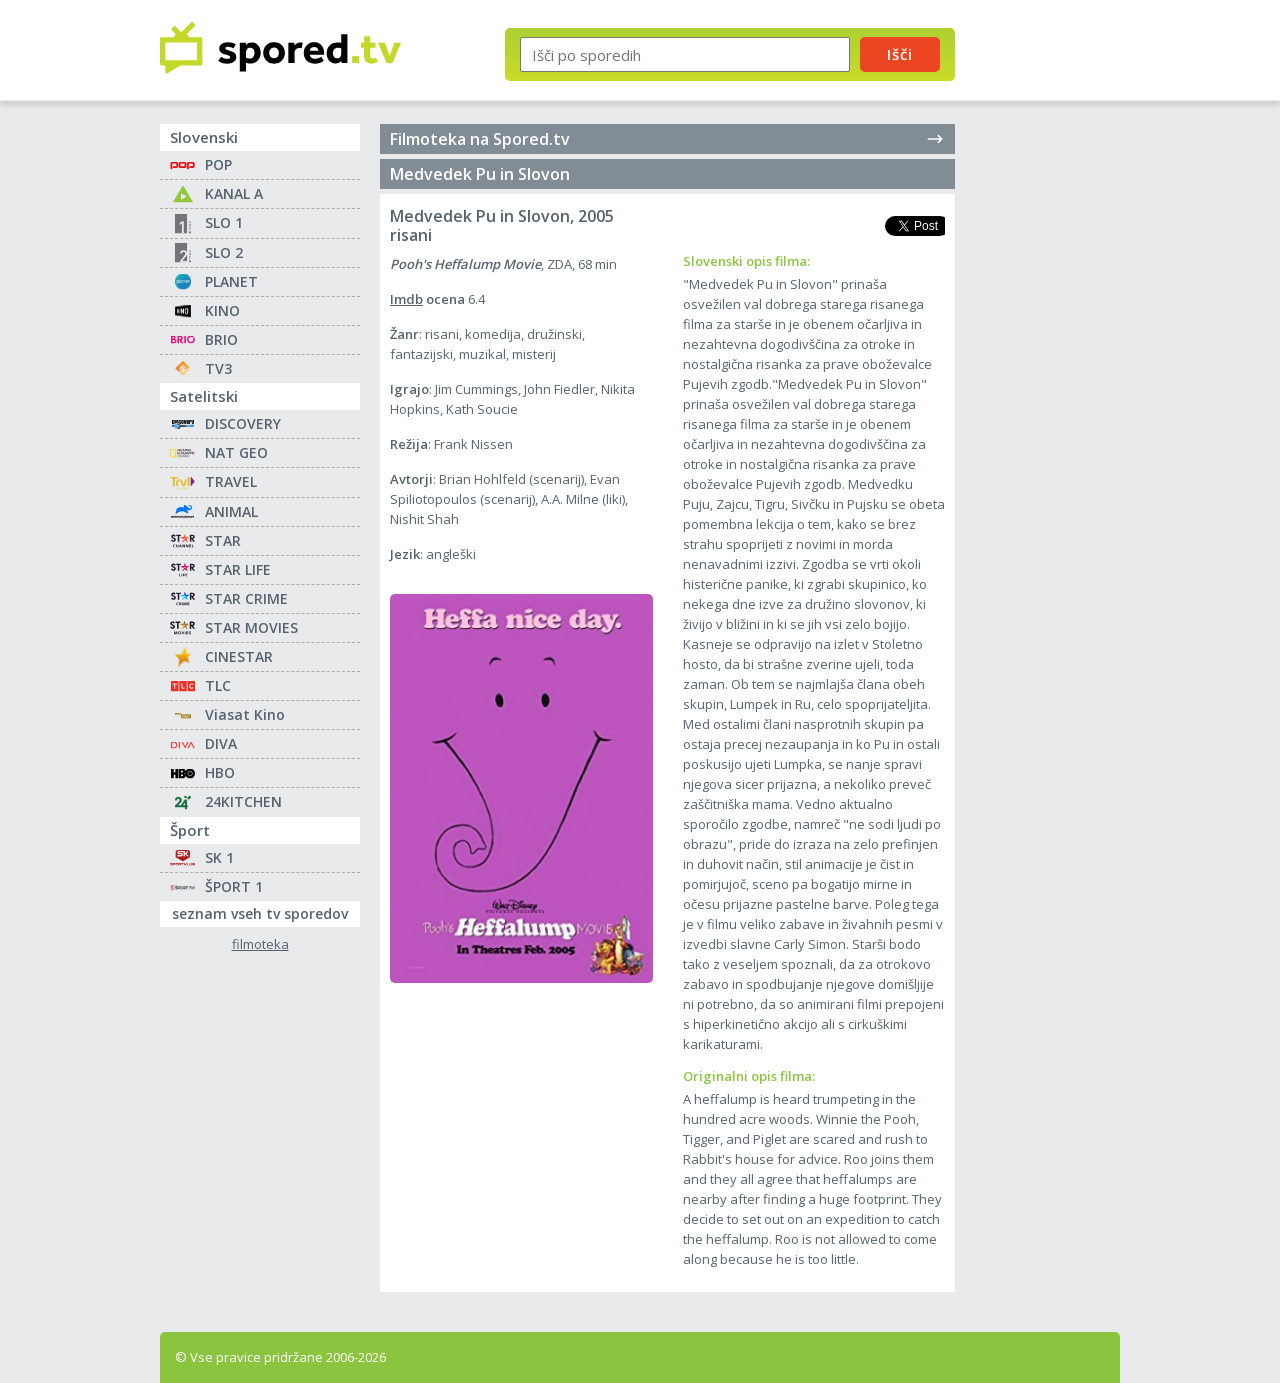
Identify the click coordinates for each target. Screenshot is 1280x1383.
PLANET (231, 281)
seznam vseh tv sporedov (266, 912)
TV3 (218, 368)
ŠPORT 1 (234, 886)
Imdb (406, 299)
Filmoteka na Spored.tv (667, 139)
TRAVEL (231, 481)
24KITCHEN (243, 801)
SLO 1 (224, 222)
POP (218, 164)
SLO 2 (224, 252)
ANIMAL (231, 511)
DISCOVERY (243, 423)
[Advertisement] (1055, 328)
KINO (222, 310)
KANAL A (234, 193)
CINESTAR (239, 656)
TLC (218, 685)
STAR (223, 540)
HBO (220, 772)
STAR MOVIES (251, 627)
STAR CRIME (246, 598)
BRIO (221, 339)
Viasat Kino (245, 714)
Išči (900, 54)
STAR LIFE (238, 569)
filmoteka (260, 944)
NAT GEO (236, 452)
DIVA (221, 743)
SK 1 (219, 857)
